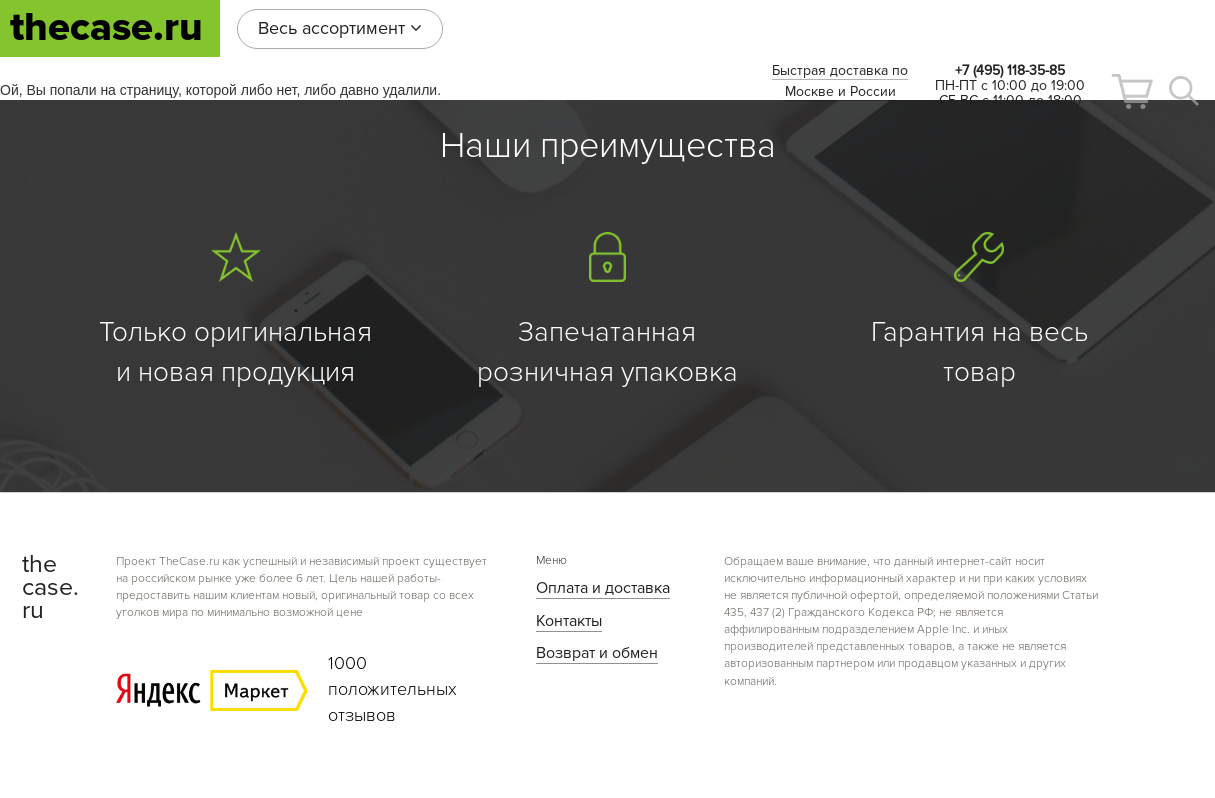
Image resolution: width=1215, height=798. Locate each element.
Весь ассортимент (340, 28)
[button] (1132, 91)
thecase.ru (106, 27)
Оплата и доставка (603, 588)
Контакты (569, 621)
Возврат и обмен (597, 653)
